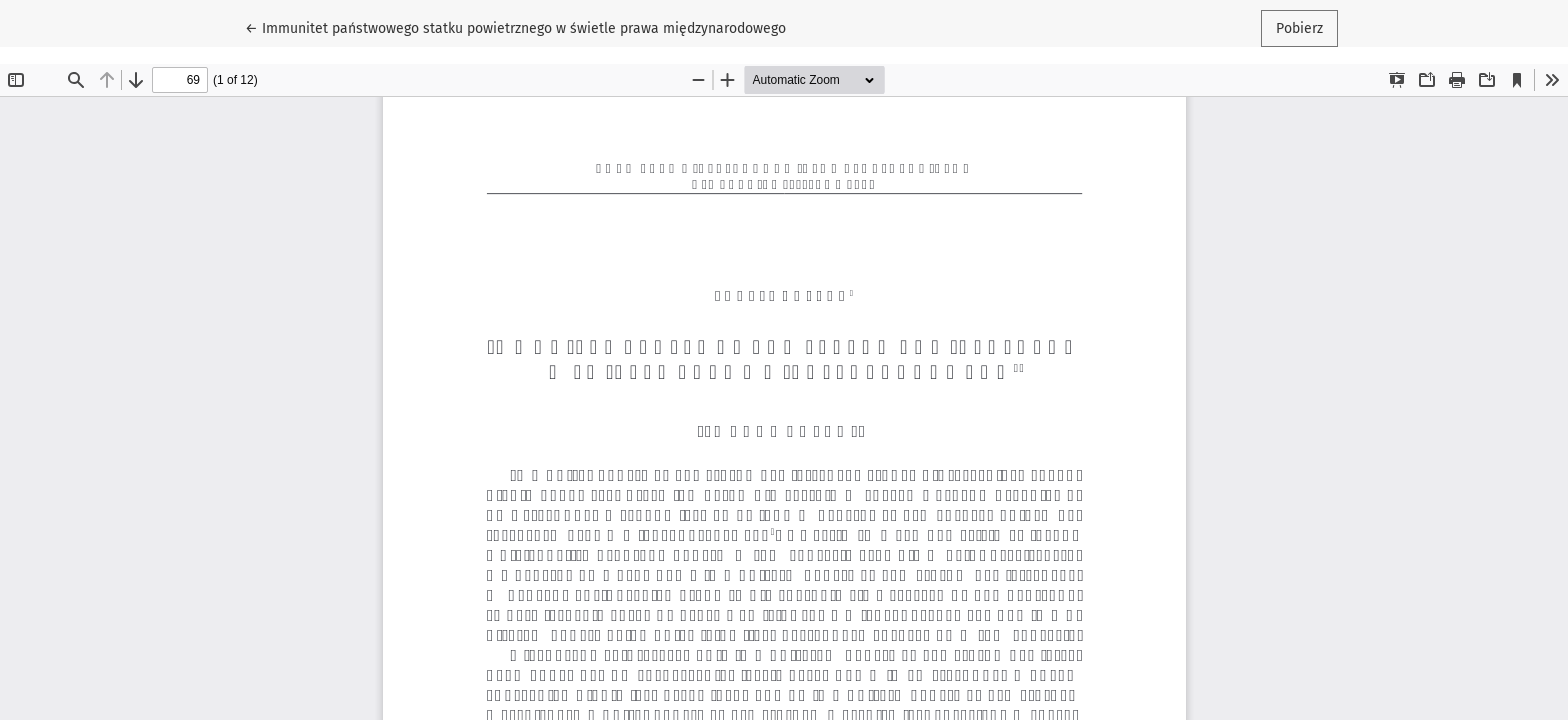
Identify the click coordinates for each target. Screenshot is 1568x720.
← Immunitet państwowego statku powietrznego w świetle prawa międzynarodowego (515, 27)
